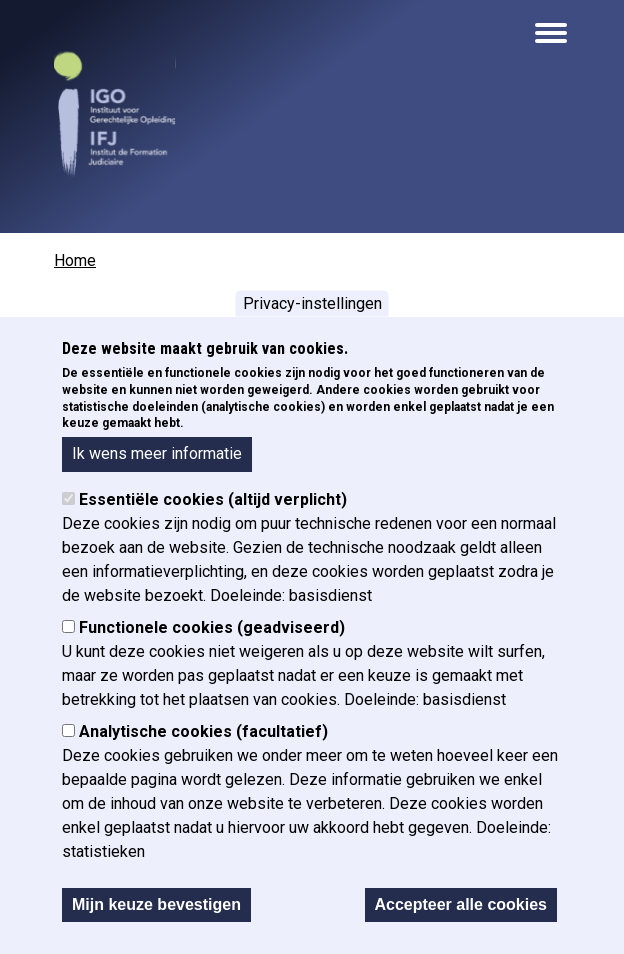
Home (75, 260)
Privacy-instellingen (312, 306)
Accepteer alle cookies (460, 908)
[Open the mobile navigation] (551, 33)
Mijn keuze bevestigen (156, 908)
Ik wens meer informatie (157, 457)
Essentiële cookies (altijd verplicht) (213, 503)
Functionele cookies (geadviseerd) (212, 631)
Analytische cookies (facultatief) (203, 735)
